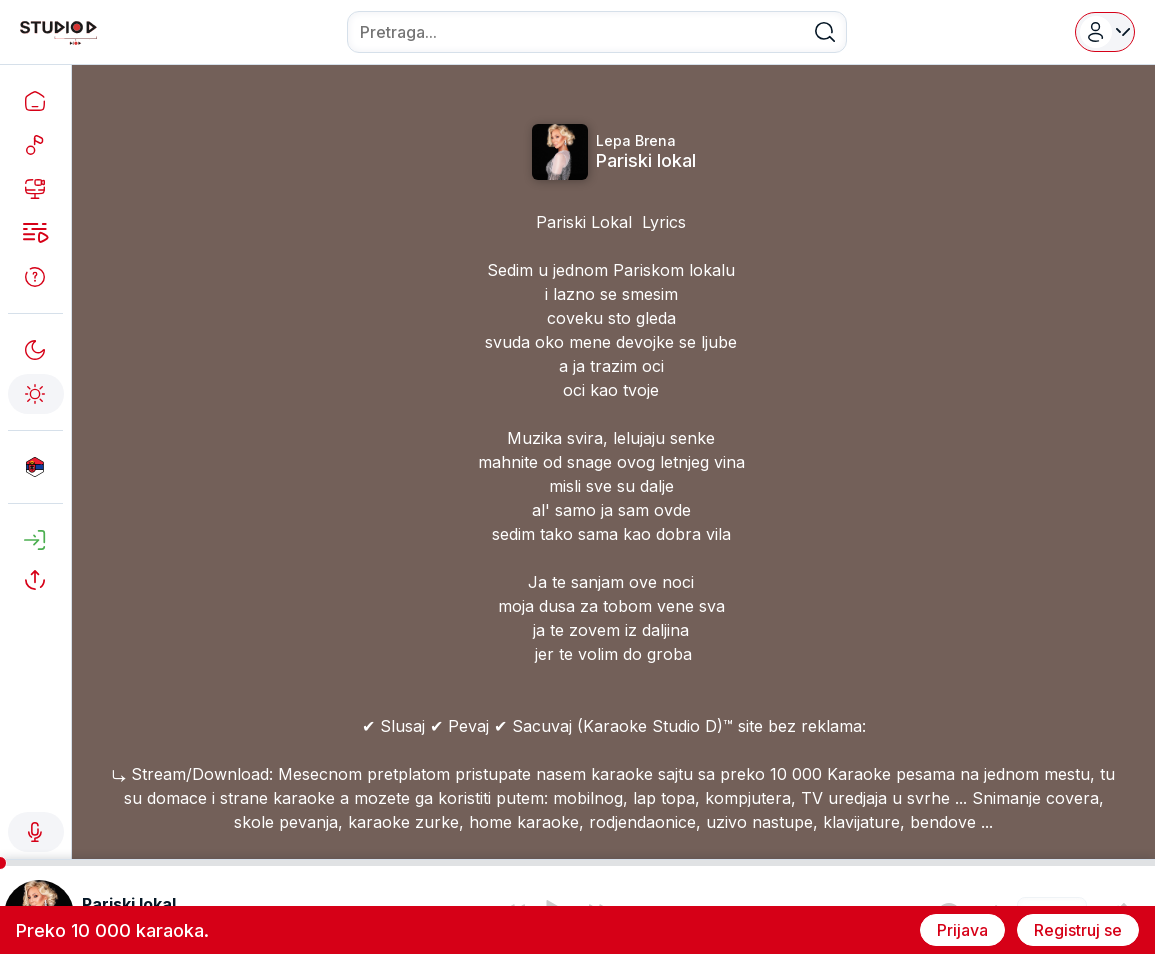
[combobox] (597, 32)
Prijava (962, 930)
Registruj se (1078, 930)
